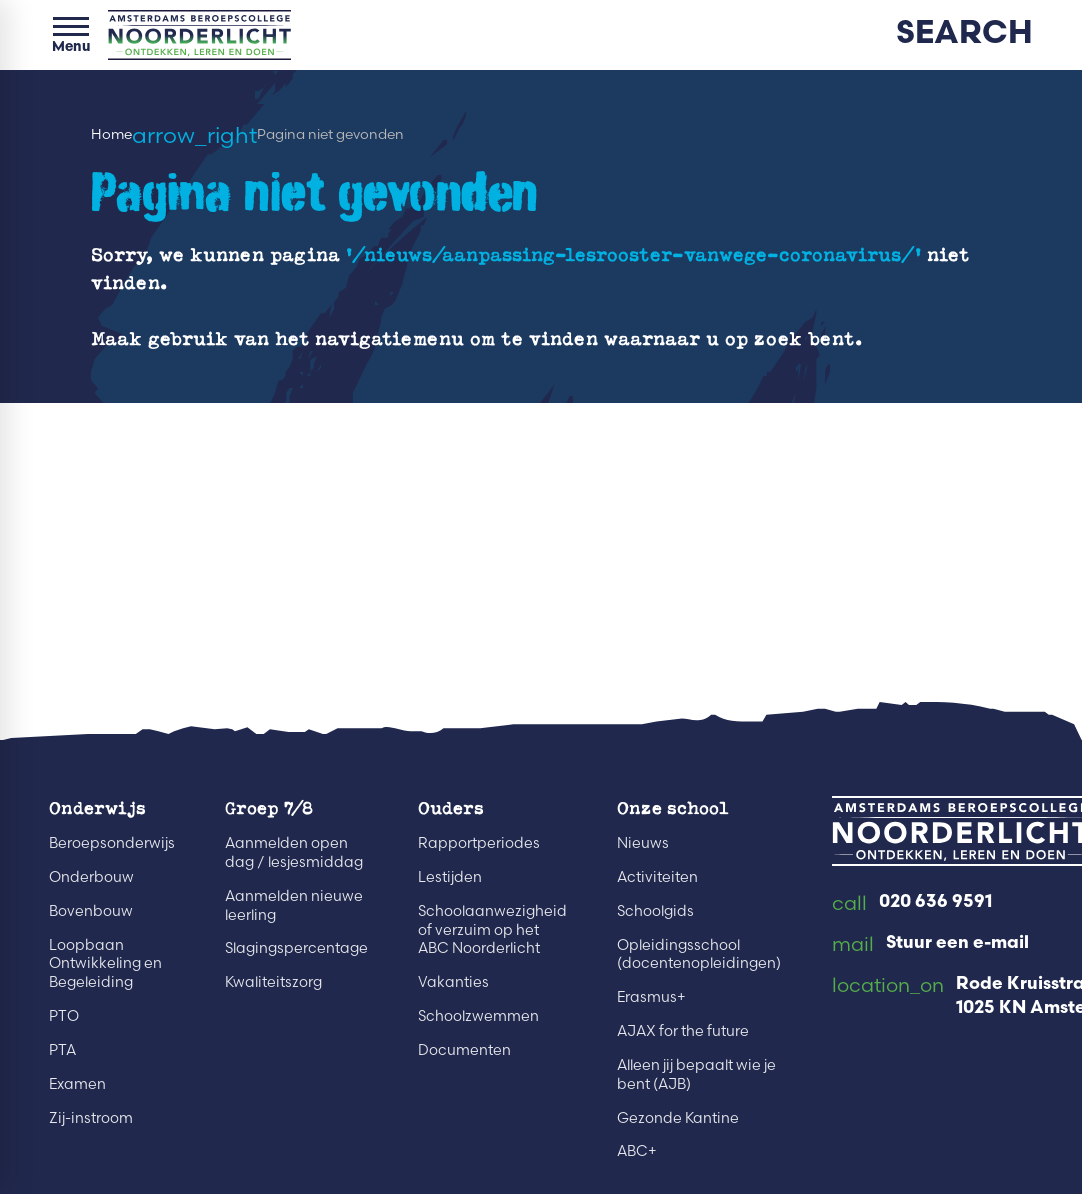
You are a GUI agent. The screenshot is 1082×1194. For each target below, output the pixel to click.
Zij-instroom (91, 1118)
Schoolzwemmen (478, 1016)
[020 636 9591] (912, 904)
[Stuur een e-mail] (930, 945)
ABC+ (637, 1151)
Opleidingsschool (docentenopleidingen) (699, 954)
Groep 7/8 (269, 807)
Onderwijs (97, 807)
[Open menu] (71, 35)
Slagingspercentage (296, 948)
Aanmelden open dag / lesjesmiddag (294, 852)
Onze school (673, 807)
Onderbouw (91, 877)
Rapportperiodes (479, 843)
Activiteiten (657, 877)
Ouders (451, 807)
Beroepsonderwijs (112, 843)
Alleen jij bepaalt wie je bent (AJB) (696, 1074)
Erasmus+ (651, 997)
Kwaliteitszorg (273, 982)
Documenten (464, 1050)
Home (111, 134)
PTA (62, 1050)
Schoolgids (655, 911)
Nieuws (643, 843)
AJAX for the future (683, 1031)
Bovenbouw (91, 911)
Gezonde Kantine (678, 1118)
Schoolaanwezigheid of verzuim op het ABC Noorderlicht (492, 930)
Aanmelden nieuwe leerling (294, 905)
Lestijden (450, 877)
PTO (64, 1016)
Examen (77, 1084)
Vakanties (453, 982)
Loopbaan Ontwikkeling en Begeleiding (105, 964)
